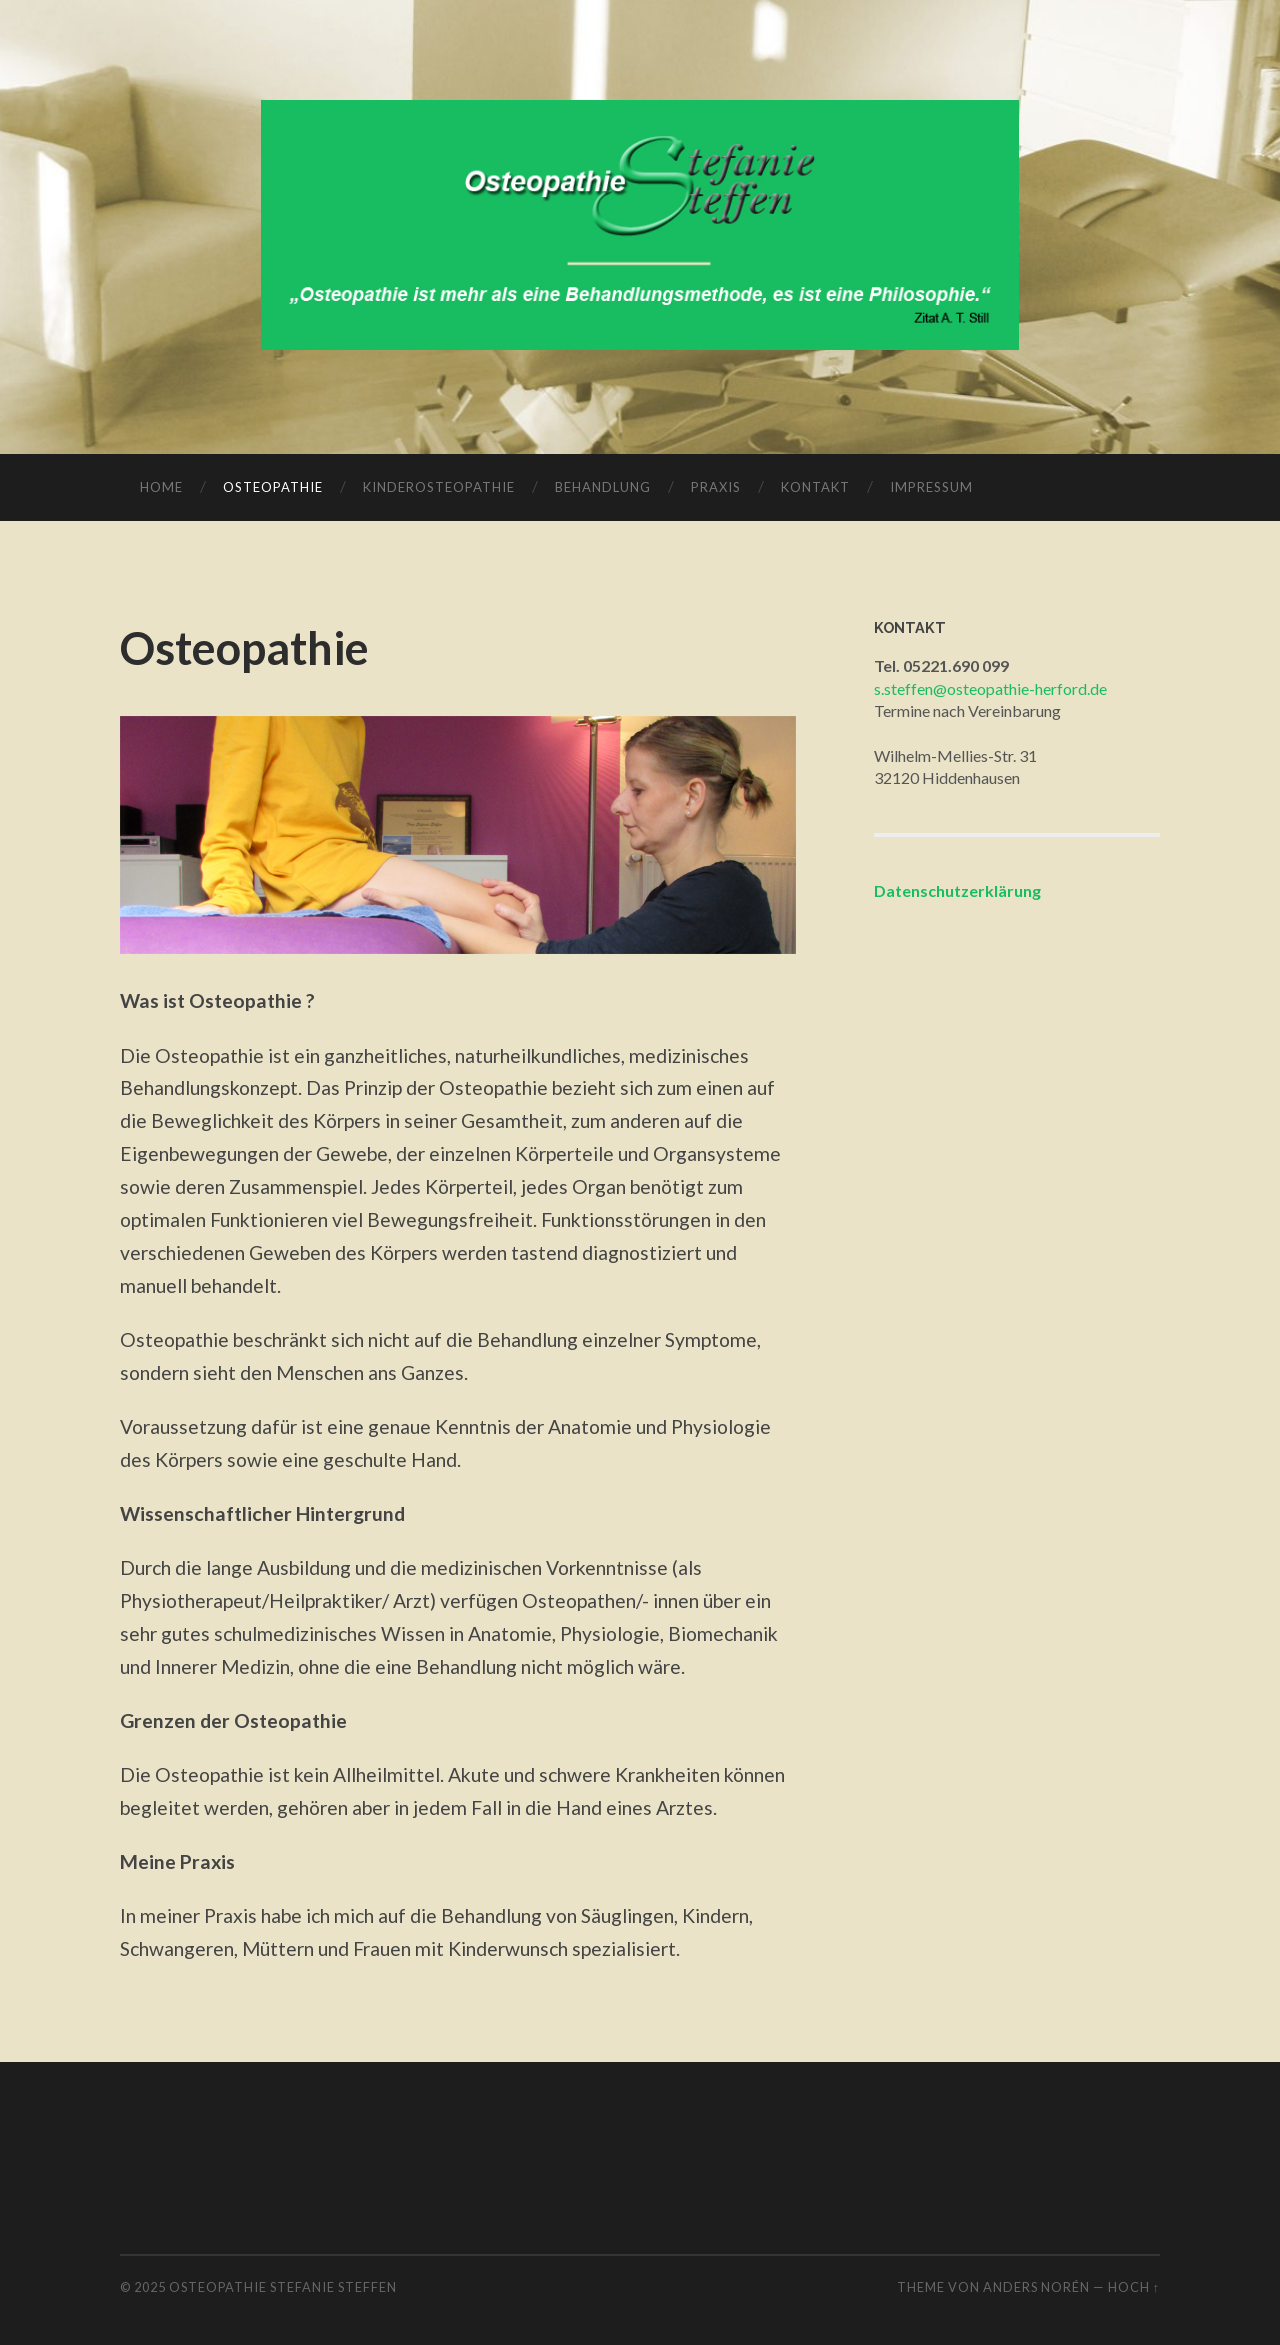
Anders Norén (1036, 2287)
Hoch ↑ (1134, 2287)
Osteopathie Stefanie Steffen (283, 2287)
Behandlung (603, 487)
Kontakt (815, 487)
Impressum (931, 487)
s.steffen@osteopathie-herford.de (990, 688)
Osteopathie (273, 487)
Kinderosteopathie (439, 487)
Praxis (716, 487)
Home (161, 487)
